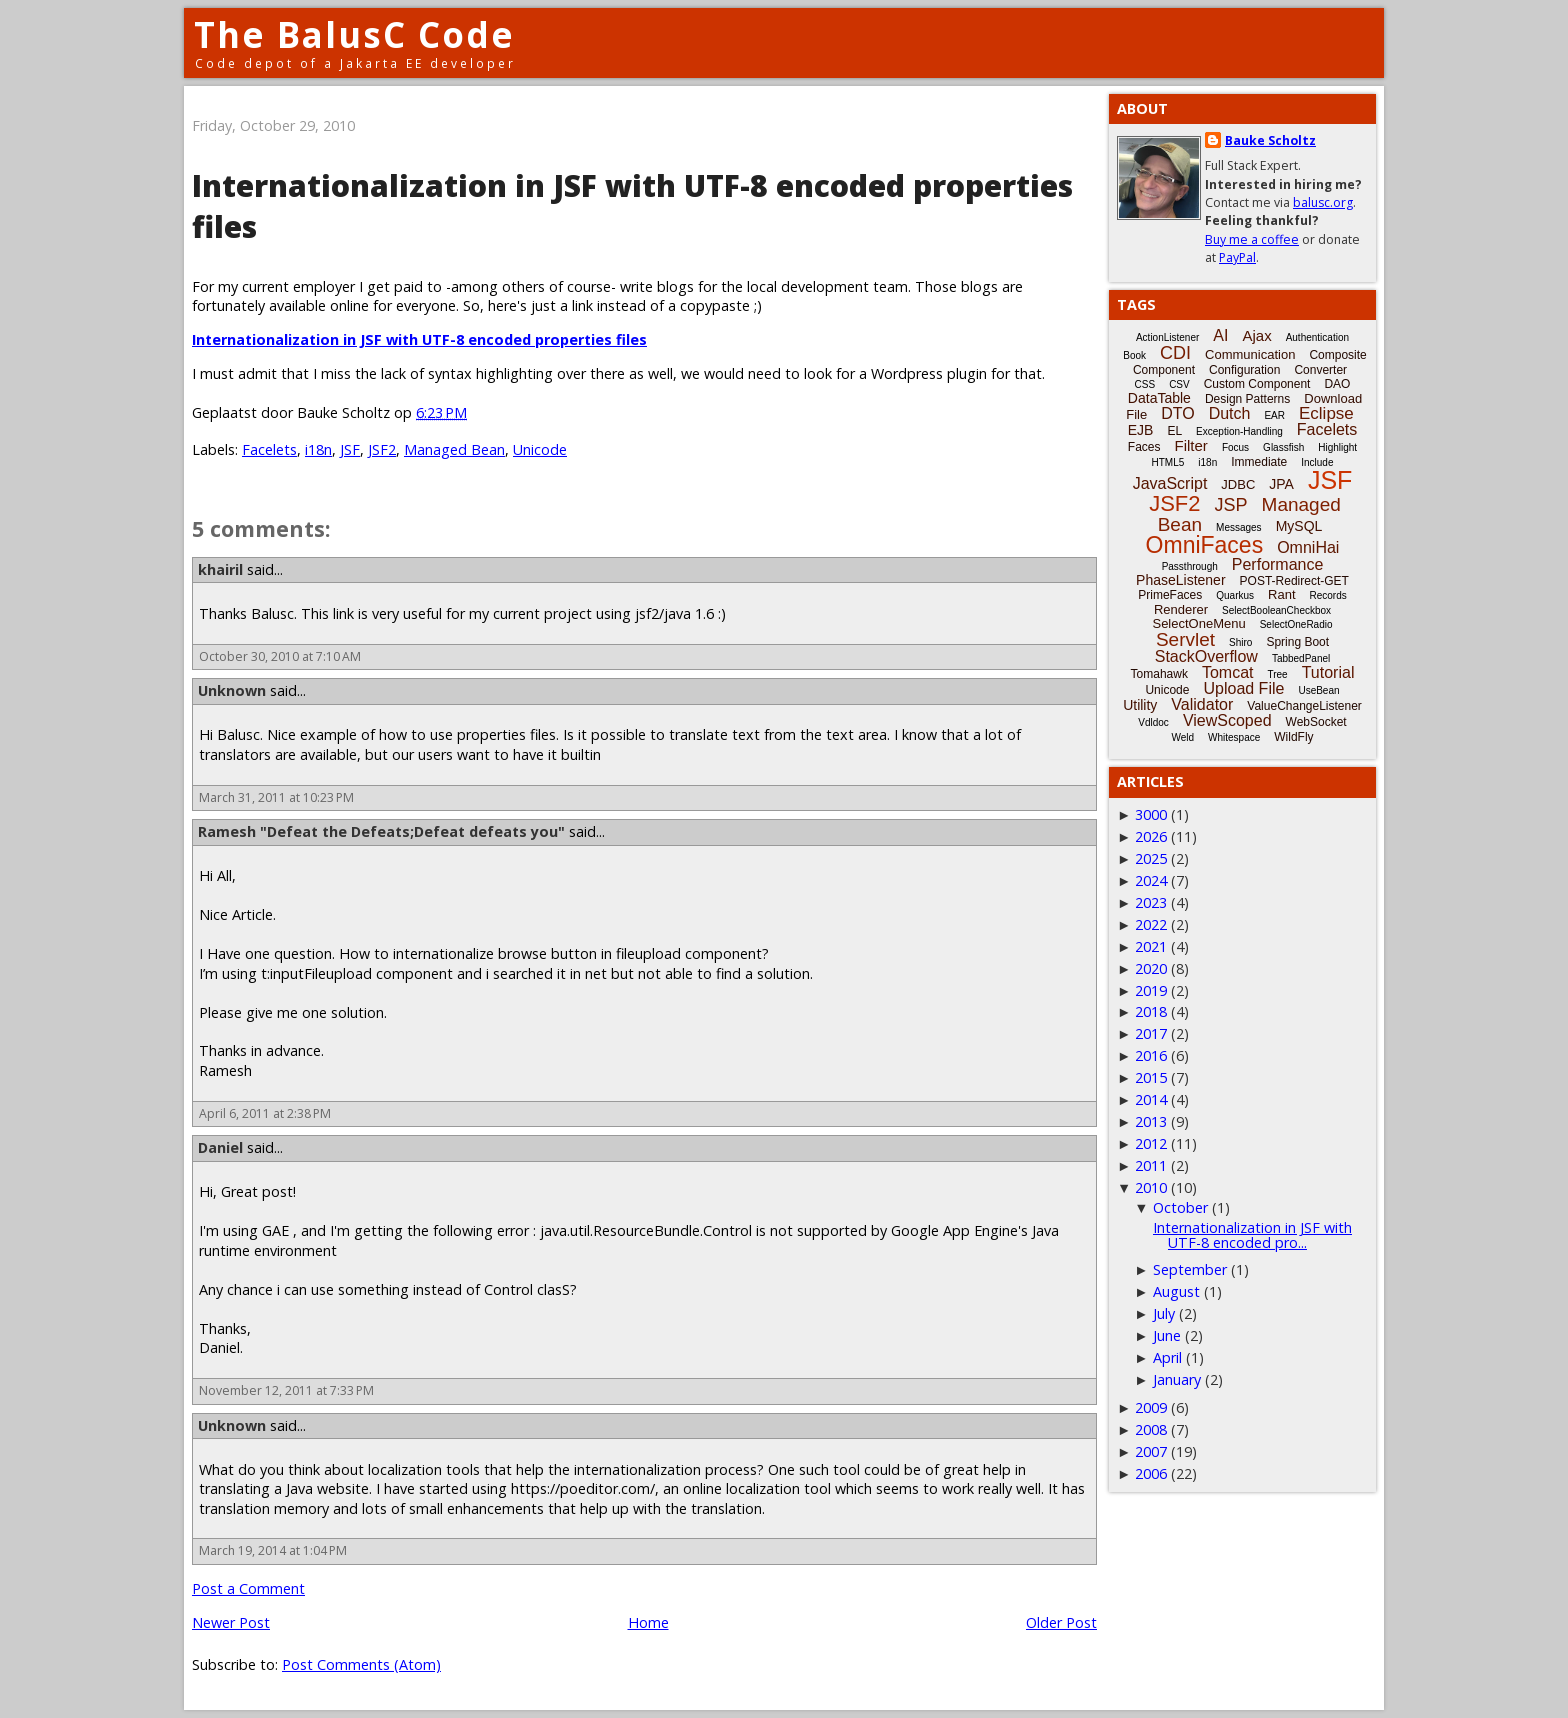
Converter (1320, 370)
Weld (1182, 737)
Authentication (1317, 337)
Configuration (1244, 370)
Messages (1239, 527)
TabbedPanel (1301, 658)
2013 (1151, 1121)
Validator (1202, 704)
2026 (1151, 836)
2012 (1151, 1143)
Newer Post (231, 1622)
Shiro (1240, 642)
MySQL (1299, 526)
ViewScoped (1227, 720)
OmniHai (1308, 547)
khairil (220, 569)
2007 (1151, 1451)
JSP (1231, 505)
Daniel (220, 1147)
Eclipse (1326, 413)
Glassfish (1283, 447)
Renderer (1181, 609)
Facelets (269, 449)
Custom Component (1257, 384)
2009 (1151, 1407)
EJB (1141, 430)
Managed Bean (454, 449)
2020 (1151, 968)
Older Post (1061, 1622)
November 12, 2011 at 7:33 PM (286, 1390)
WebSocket (1316, 722)
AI (1220, 335)
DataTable (1159, 398)
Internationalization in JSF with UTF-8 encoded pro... (1252, 1234)
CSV (1179, 384)
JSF (350, 449)
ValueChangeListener (1304, 706)
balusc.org (1323, 202)
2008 (1151, 1429)
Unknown (232, 690)
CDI (1175, 353)
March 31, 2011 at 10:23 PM (276, 797)
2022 (1151, 924)
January (1177, 1379)
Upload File (1243, 688)
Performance (1278, 564)
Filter (1191, 445)
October (1180, 1207)
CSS (1145, 384)
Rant (1281, 594)
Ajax (1256, 335)
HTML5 (1168, 462)
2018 (1151, 1011)
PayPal (1237, 257)
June (1167, 1335)
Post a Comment (248, 1588)
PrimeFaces (1170, 595)
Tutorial (1328, 672)
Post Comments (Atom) (361, 1664)
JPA (1281, 484)
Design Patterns (1247, 399)
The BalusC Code (354, 34)
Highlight (1337, 447)
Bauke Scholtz (1270, 140)
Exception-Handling (1239, 431)
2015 (1151, 1077)
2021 (1151, 946)
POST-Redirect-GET (1294, 581)
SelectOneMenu (1198, 623)
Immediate (1259, 462)
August (1176, 1291)
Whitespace (1234, 737)
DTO (1177, 413)
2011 (1151, 1165)
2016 (1151, 1055)
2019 (1151, 990)
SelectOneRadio (1296, 624)
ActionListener (1167, 337)
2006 (1151, 1473)
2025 (1151, 858)
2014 (1151, 1099)
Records (1328, 595)
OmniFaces (1205, 545)
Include (1317, 462)
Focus (1235, 447)
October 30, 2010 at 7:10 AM (280, 656)
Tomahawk (1159, 674)
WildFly (1293, 737)
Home (648, 1622)
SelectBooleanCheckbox (1276, 610)
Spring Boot (1297, 642)
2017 (1151, 1033)
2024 (1151, 880)
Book (1134, 355)
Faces (1144, 447)
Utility (1140, 705)
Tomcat (1228, 672)
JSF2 (382, 449)
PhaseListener (1181, 580)
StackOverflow (1206, 656)
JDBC (1238, 484)
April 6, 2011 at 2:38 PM (265, 1113)
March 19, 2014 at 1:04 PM (273, 1550)
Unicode (540, 449)
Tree (1277, 674)
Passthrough (1190, 566)
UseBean (1318, 690)
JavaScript (1170, 483)
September (1190, 1269)
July (1164, 1313)
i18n (318, 449)
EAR (1274, 415)
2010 (1151, 1187)
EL (1174, 431)
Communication (1250, 354)
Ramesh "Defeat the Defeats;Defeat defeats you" (381, 831)
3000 (1151, 814)
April (1167, 1357)
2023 (1151, 902)
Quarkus (1235, 595)
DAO (1337, 384)
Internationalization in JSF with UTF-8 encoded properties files (419, 339)
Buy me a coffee (1252, 239)
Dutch (1230, 413)
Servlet (1185, 639)
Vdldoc (1153, 722)
